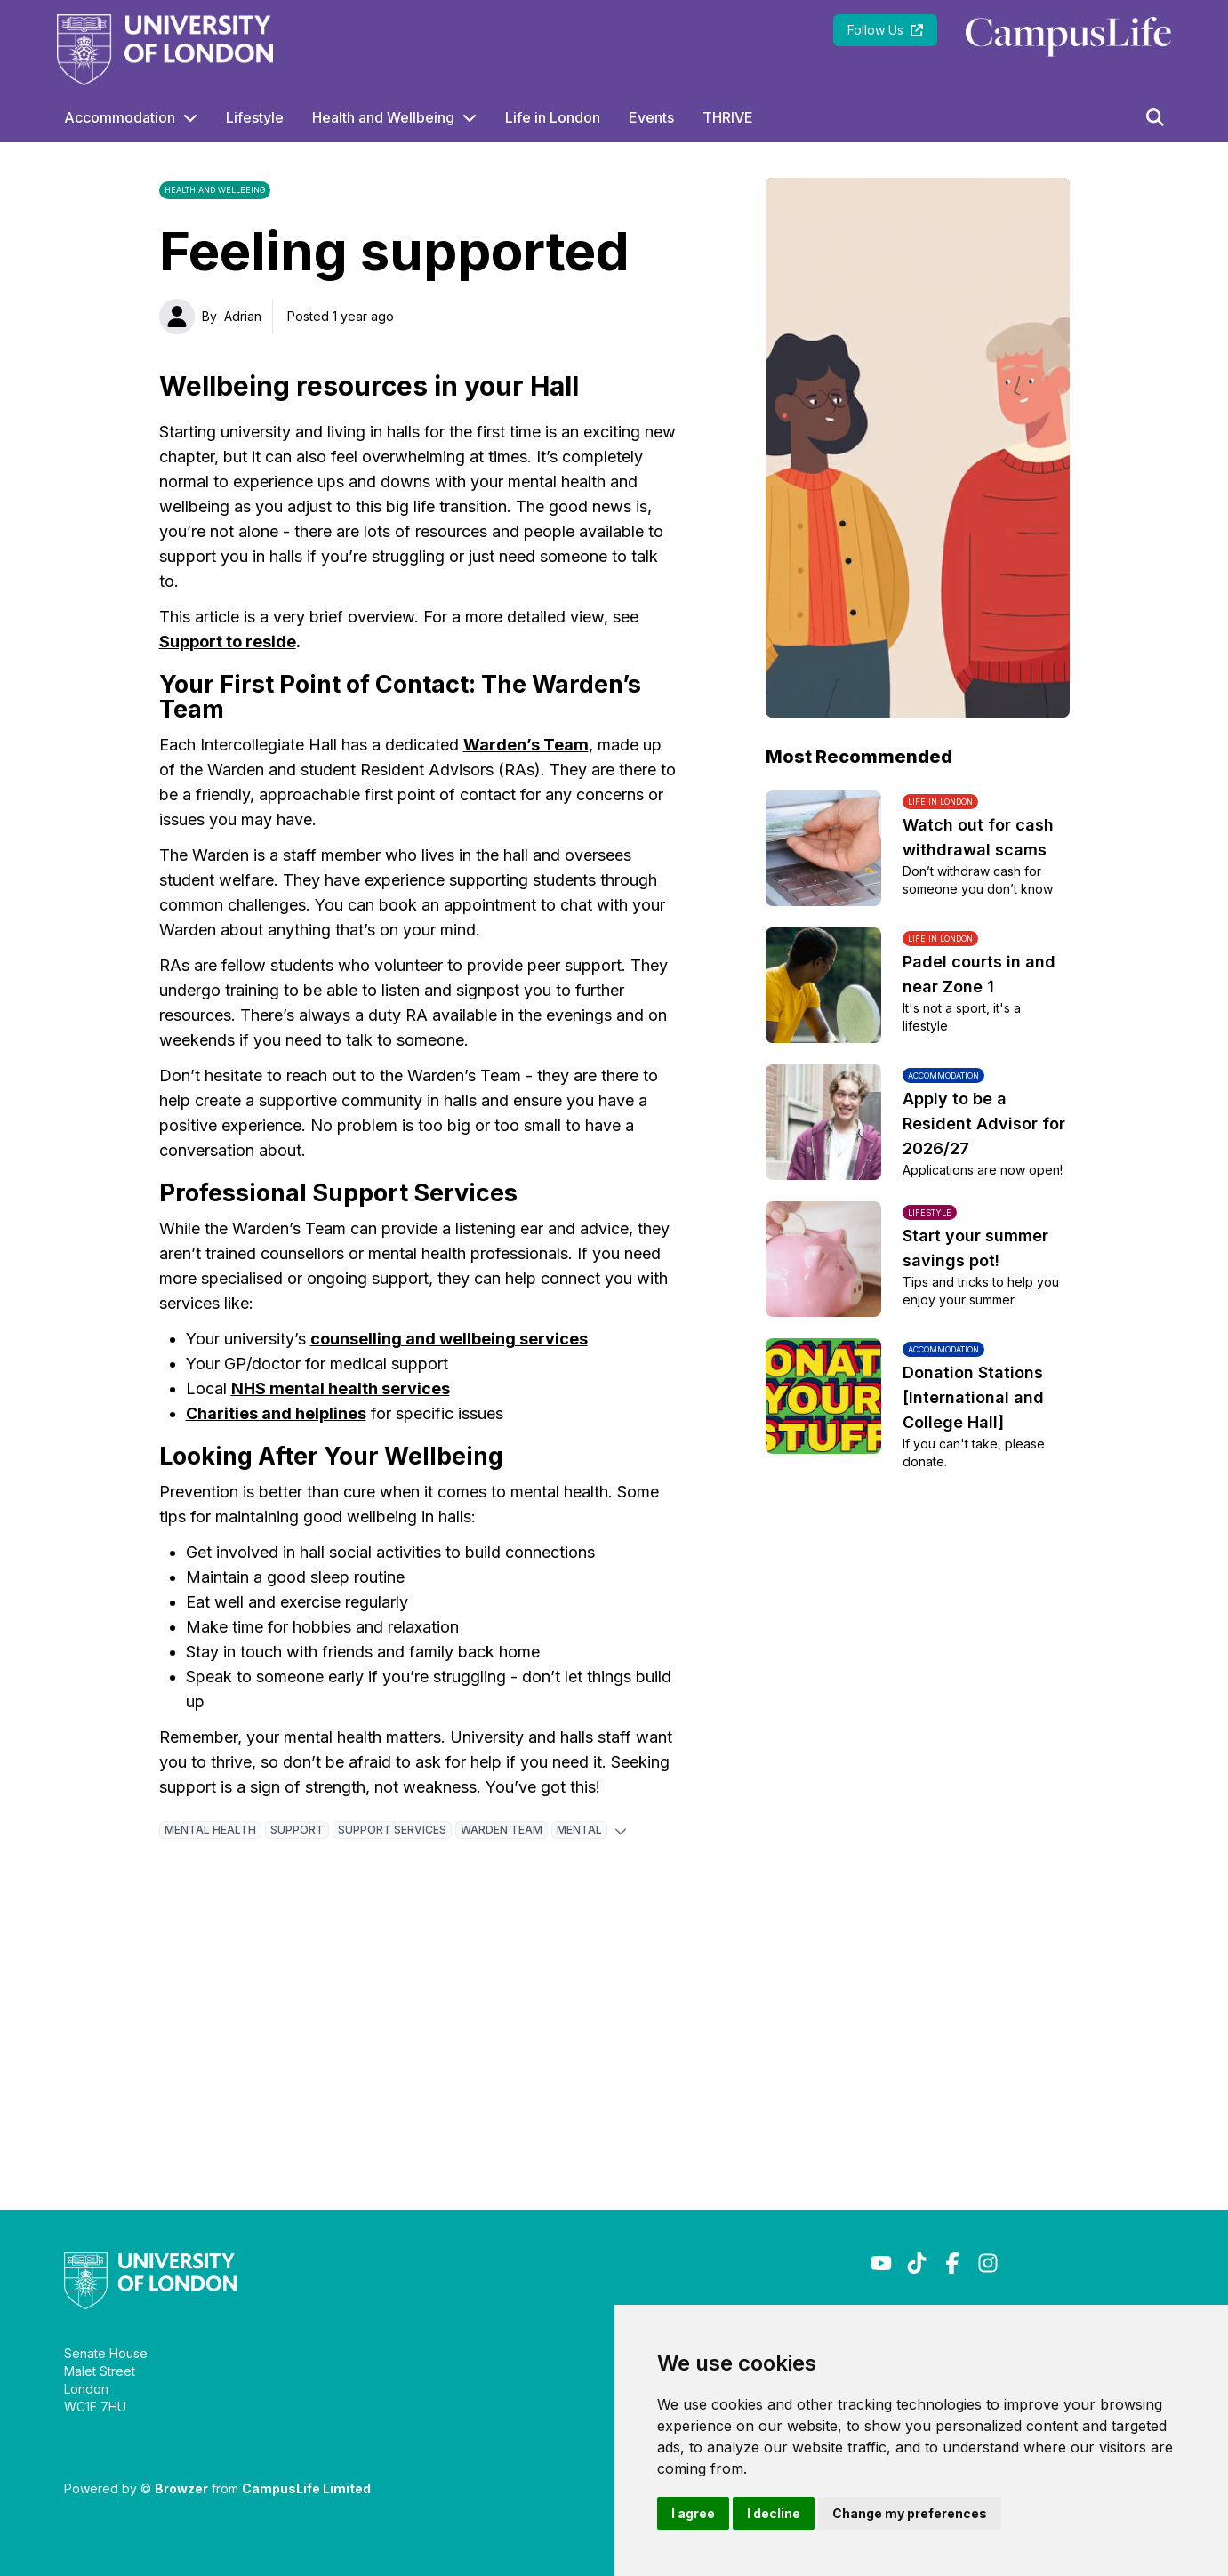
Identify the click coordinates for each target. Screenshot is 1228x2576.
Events (651, 117)
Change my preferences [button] (909, 2513)
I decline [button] (773, 2513)
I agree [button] (693, 2513)
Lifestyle (255, 117)
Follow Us (885, 29)
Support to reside (227, 641)
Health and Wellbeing (383, 117)
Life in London (552, 117)
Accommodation (119, 117)
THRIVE (727, 117)
